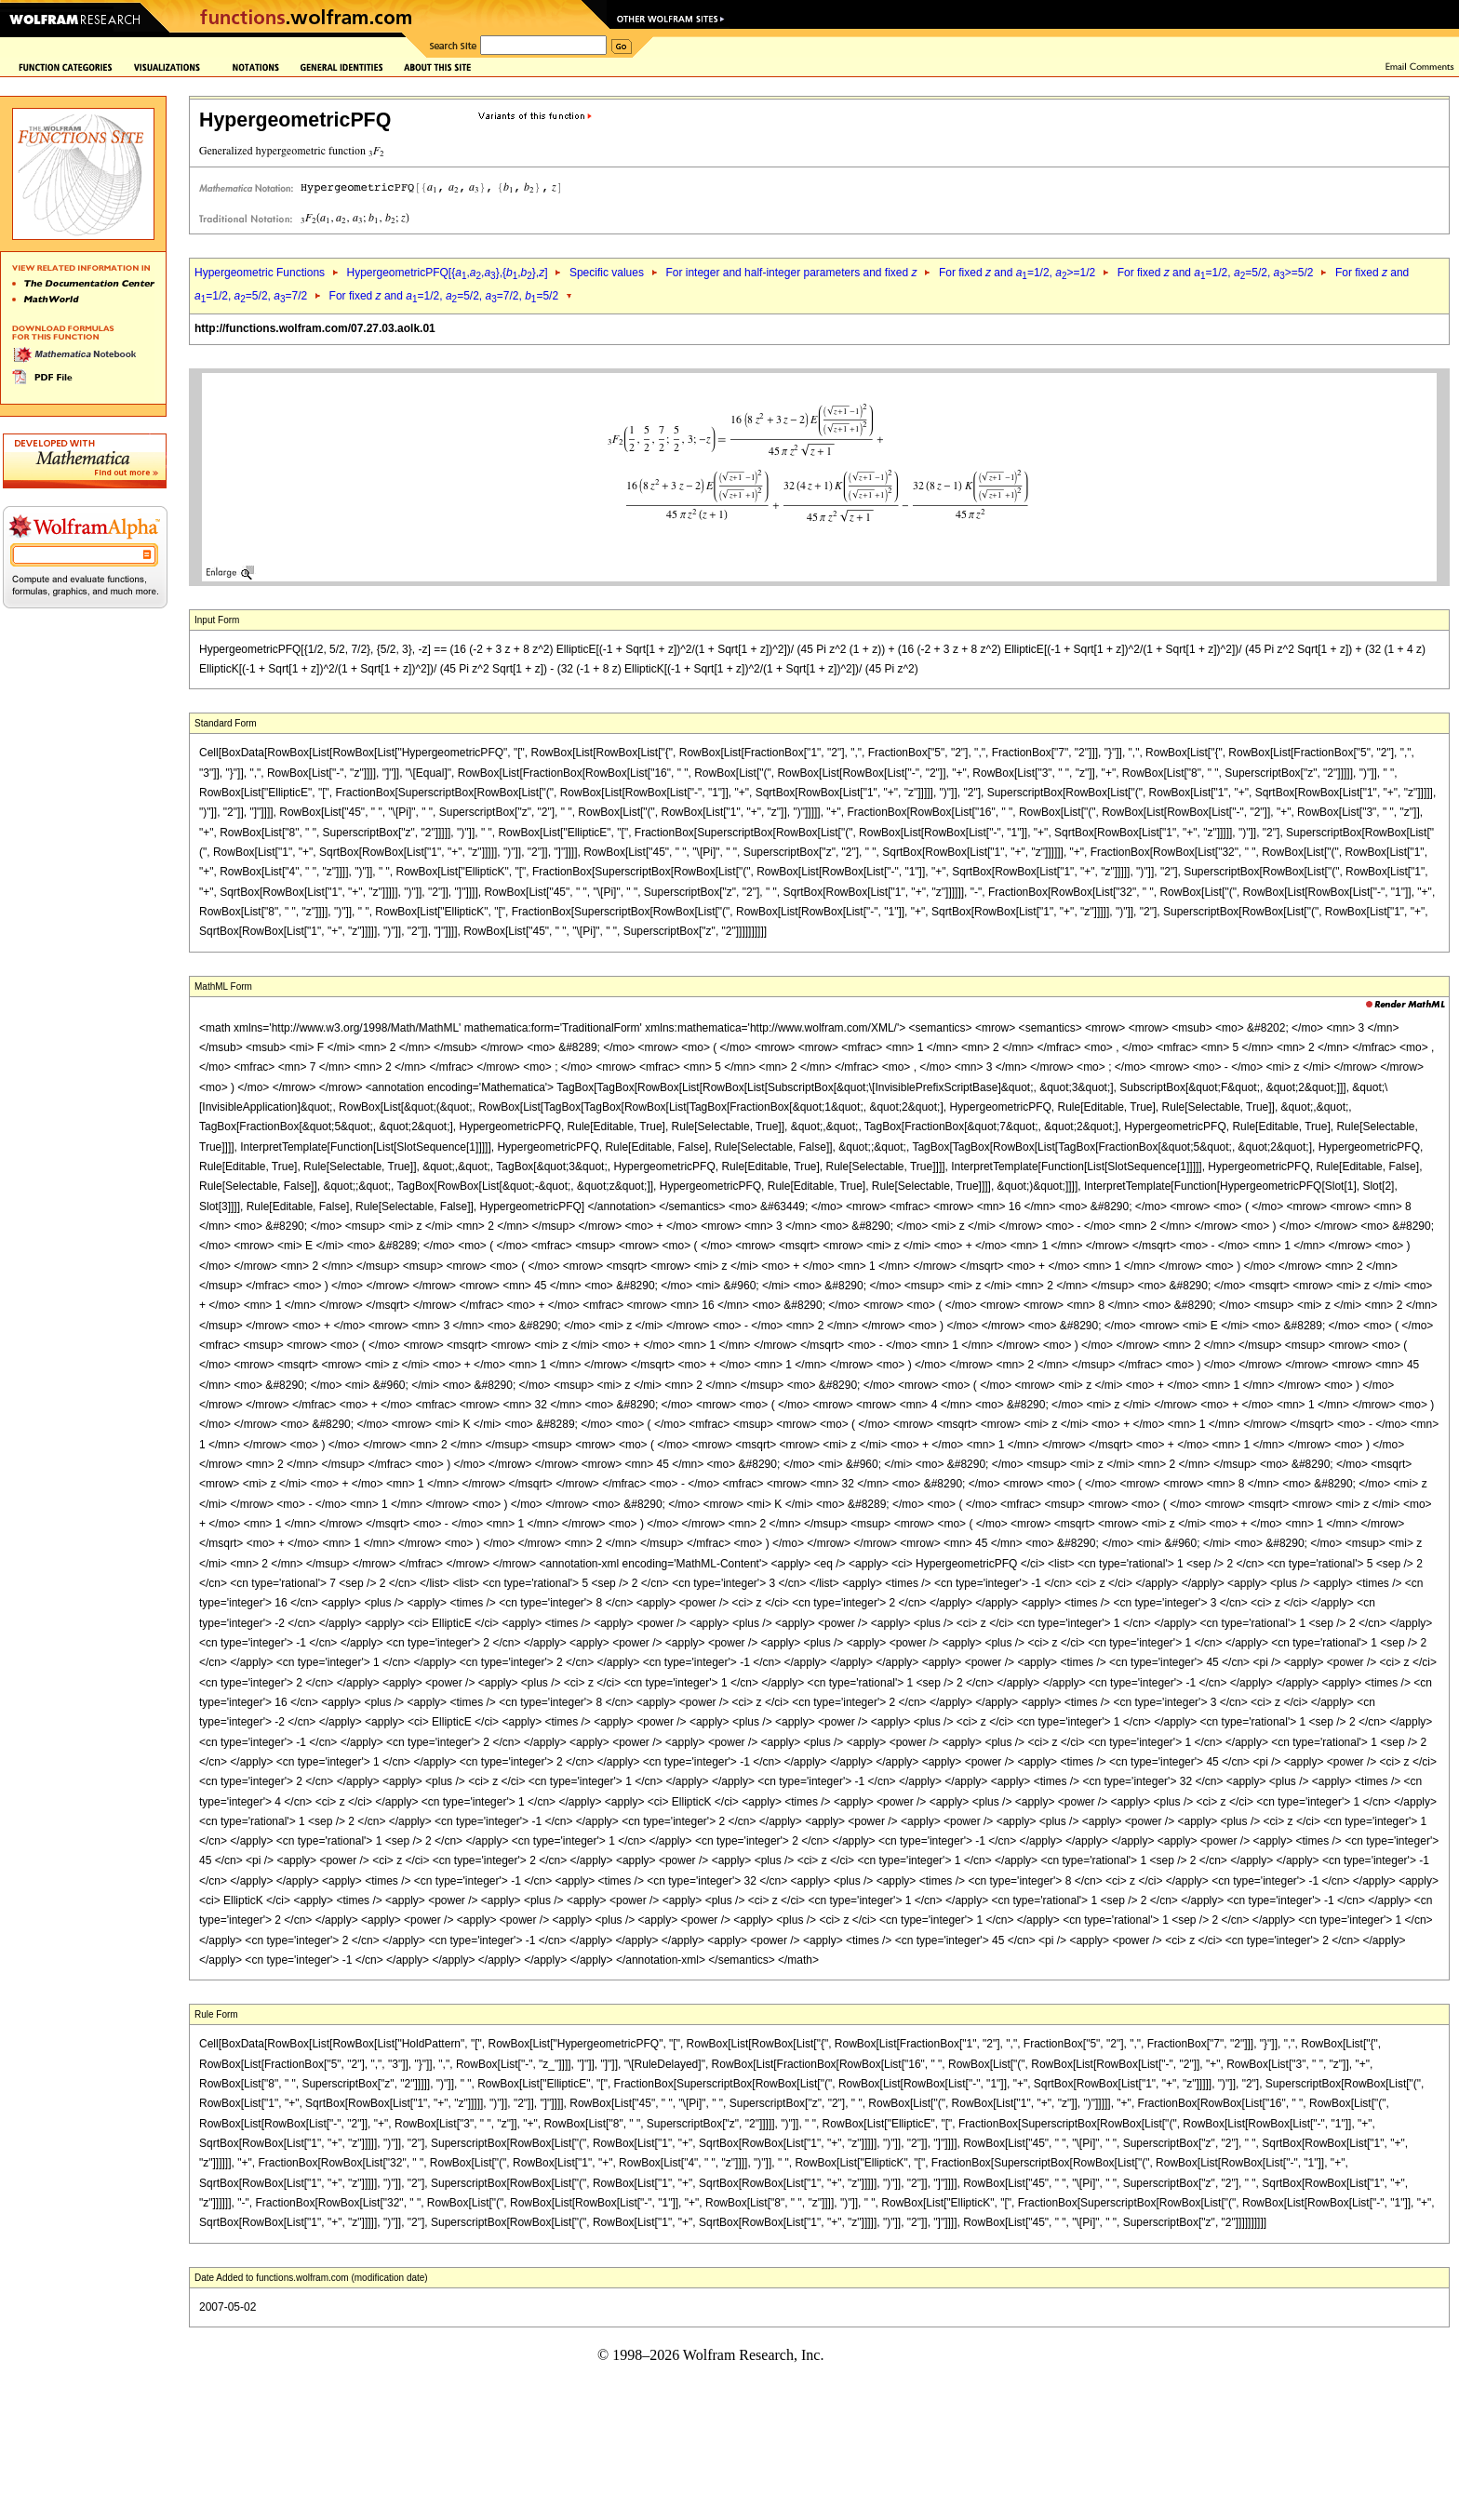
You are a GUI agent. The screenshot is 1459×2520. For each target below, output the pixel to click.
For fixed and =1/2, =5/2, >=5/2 (1216, 272)
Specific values (606, 272)
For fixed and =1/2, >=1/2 (1017, 272)
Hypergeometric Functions (259, 272)
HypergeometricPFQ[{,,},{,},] (446, 272)
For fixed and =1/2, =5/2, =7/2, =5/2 (444, 295)
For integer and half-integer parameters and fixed (791, 272)
